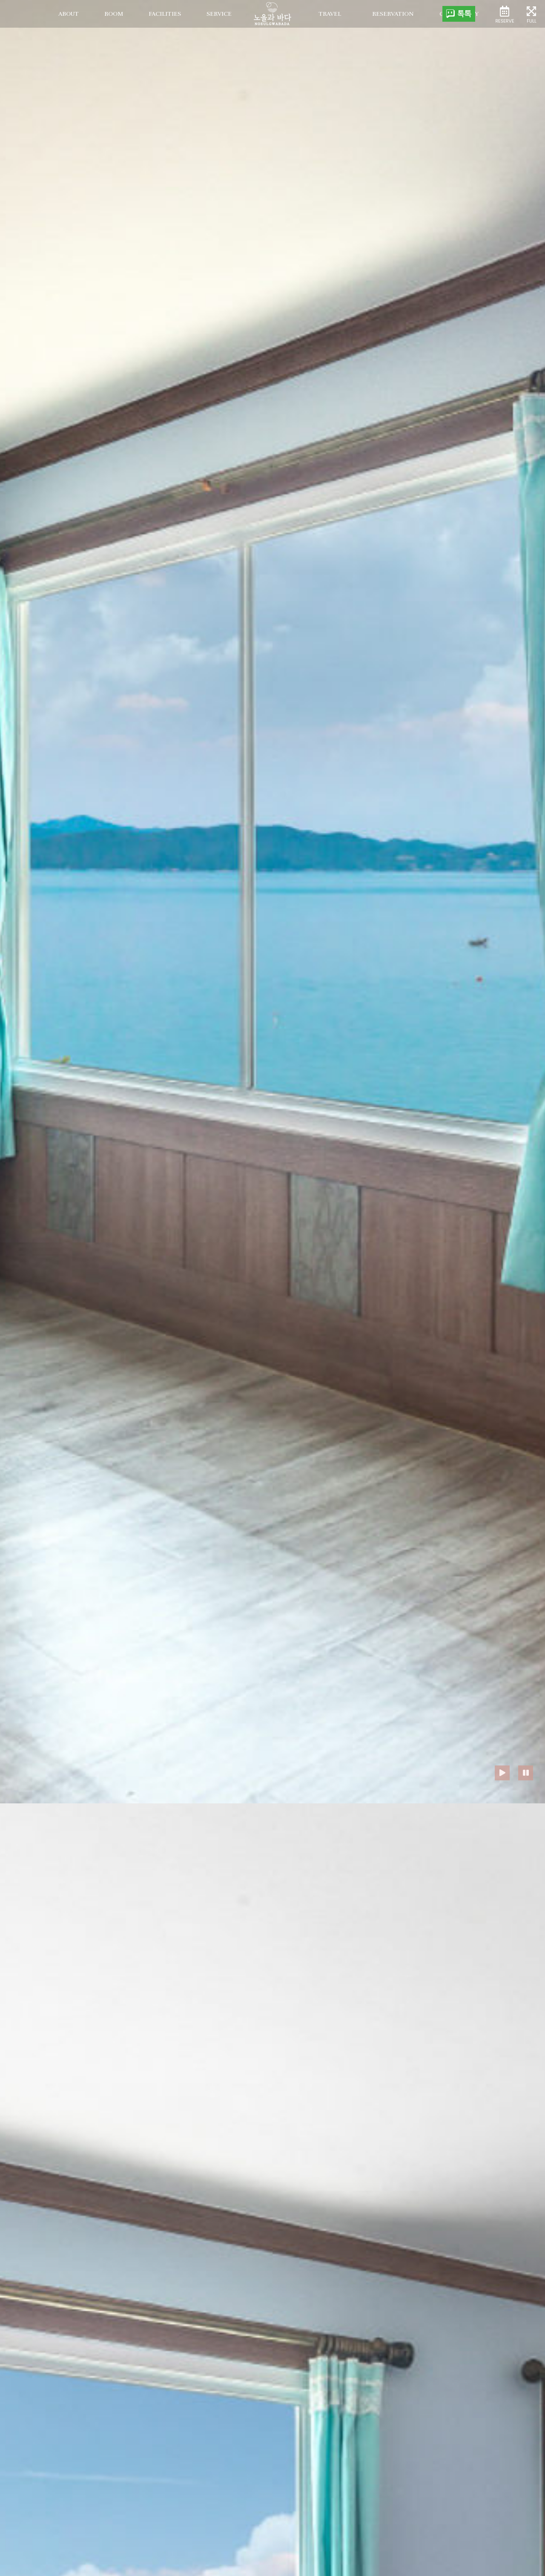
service (219, 13)
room (113, 13)
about (68, 13)
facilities (165, 13)
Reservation (393, 13)
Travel (329, 13)
